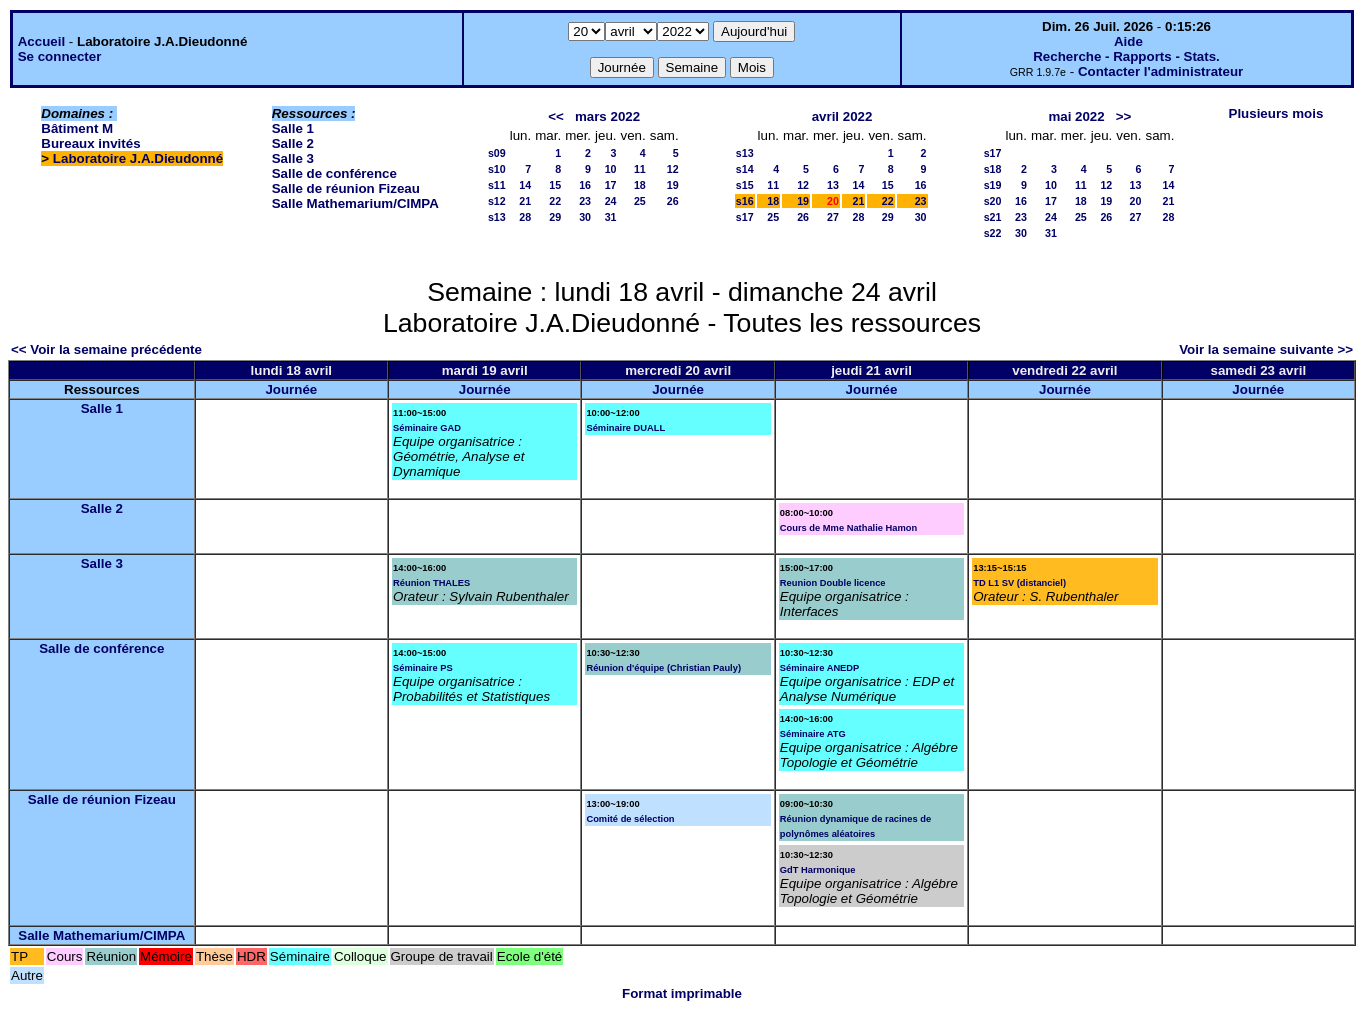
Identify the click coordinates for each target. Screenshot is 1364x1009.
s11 (497, 185)
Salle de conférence (334, 173)
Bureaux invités (90, 143)
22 (555, 201)
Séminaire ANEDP (820, 668)
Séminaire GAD (427, 428)
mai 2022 (1076, 116)
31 (611, 217)
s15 (745, 185)
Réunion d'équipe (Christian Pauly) (663, 668)
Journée (291, 389)
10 (611, 169)
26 (673, 201)
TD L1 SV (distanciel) (1019, 583)
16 (585, 185)
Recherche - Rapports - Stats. (1126, 56)
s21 (993, 217)
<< (556, 116)
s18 (993, 169)
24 (611, 201)
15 (555, 185)
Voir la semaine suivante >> (1266, 349)
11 (640, 169)
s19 (993, 185)
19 (673, 185)
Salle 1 (293, 128)
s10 (497, 169)
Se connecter (60, 56)
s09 (497, 153)
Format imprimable (682, 993)
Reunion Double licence (833, 583)
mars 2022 (607, 116)
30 (585, 217)
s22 (993, 233)
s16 (745, 201)
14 (525, 185)
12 (673, 169)
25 (640, 201)
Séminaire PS (423, 668)
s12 (497, 201)
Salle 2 (293, 143)
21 (525, 201)
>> (1124, 116)
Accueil (41, 41)
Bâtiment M (77, 128)
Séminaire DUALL (625, 428)
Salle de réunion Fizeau (346, 188)
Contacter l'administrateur (1160, 71)
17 (611, 185)
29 (555, 217)
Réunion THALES (431, 583)
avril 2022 (842, 116)
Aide (1128, 41)
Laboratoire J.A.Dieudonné (138, 158)
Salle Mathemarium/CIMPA (355, 203)
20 (1136, 201)
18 (640, 185)
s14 (745, 169)
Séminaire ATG (813, 734)
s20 (993, 201)
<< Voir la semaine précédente (106, 349)
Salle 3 (293, 158)
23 (585, 201)
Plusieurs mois (1276, 113)
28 (525, 217)
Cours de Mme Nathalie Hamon (848, 528)
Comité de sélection (630, 819)
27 (833, 217)
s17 (745, 217)
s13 (497, 217)
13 (833, 185)
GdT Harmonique (818, 870)
